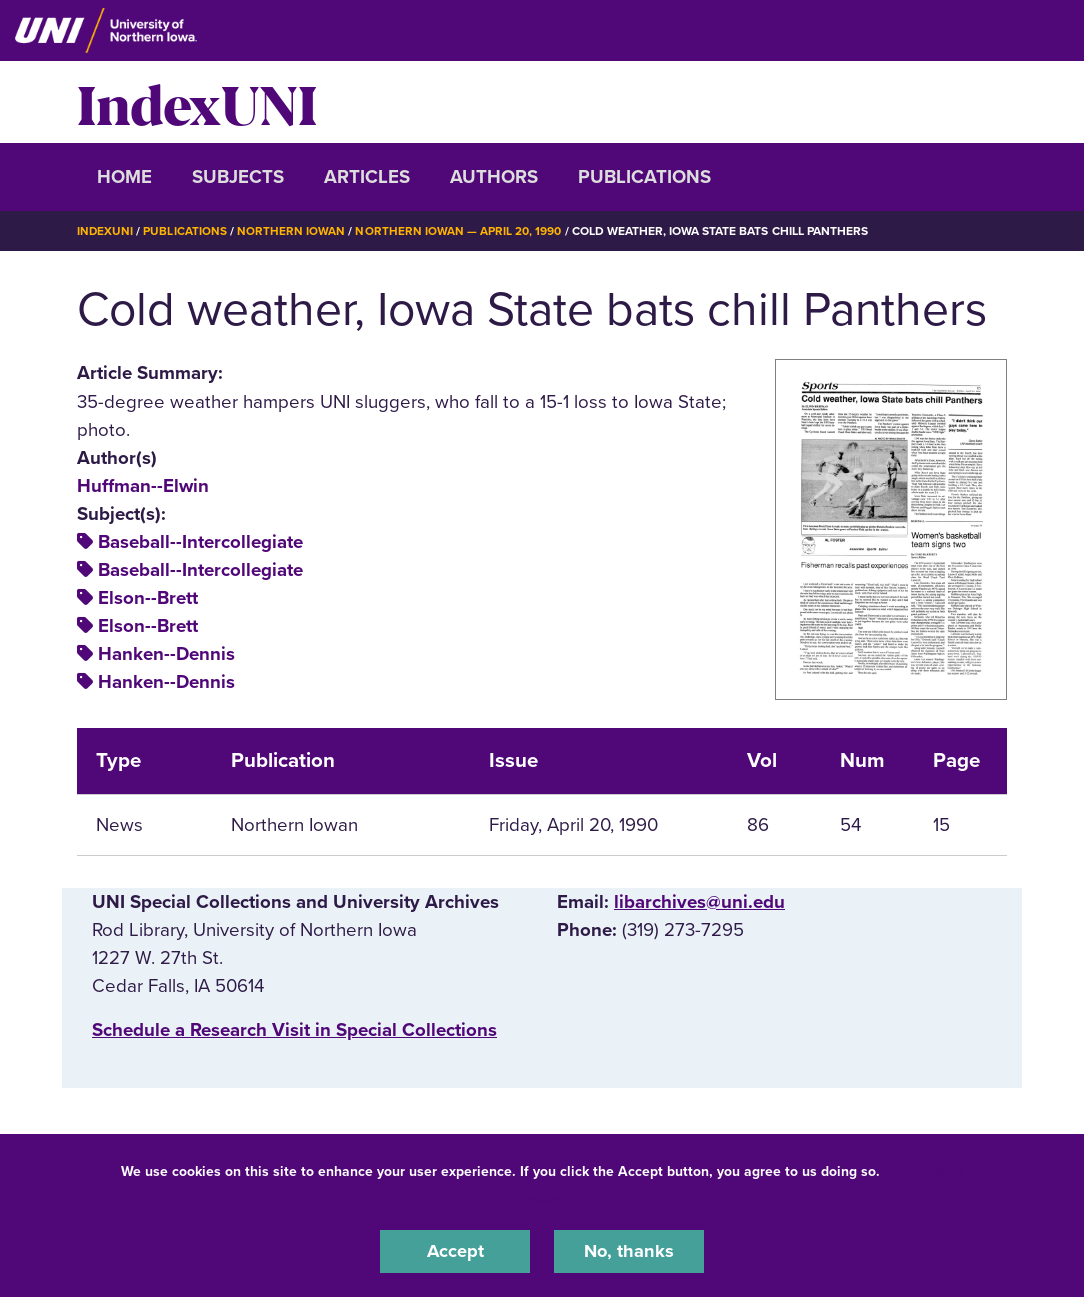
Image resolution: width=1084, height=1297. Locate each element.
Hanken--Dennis (166, 654)
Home (124, 177)
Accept (455, 1251)
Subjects (238, 177)
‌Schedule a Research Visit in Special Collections (294, 1030)
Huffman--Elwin (143, 485)
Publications (644, 177)
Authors (494, 177)
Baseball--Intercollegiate (200, 542)
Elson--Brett (148, 598)
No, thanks (629, 1251)
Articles (367, 177)
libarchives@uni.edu (699, 901)
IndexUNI (197, 102)
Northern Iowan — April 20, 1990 (460, 231)
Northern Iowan (292, 231)
